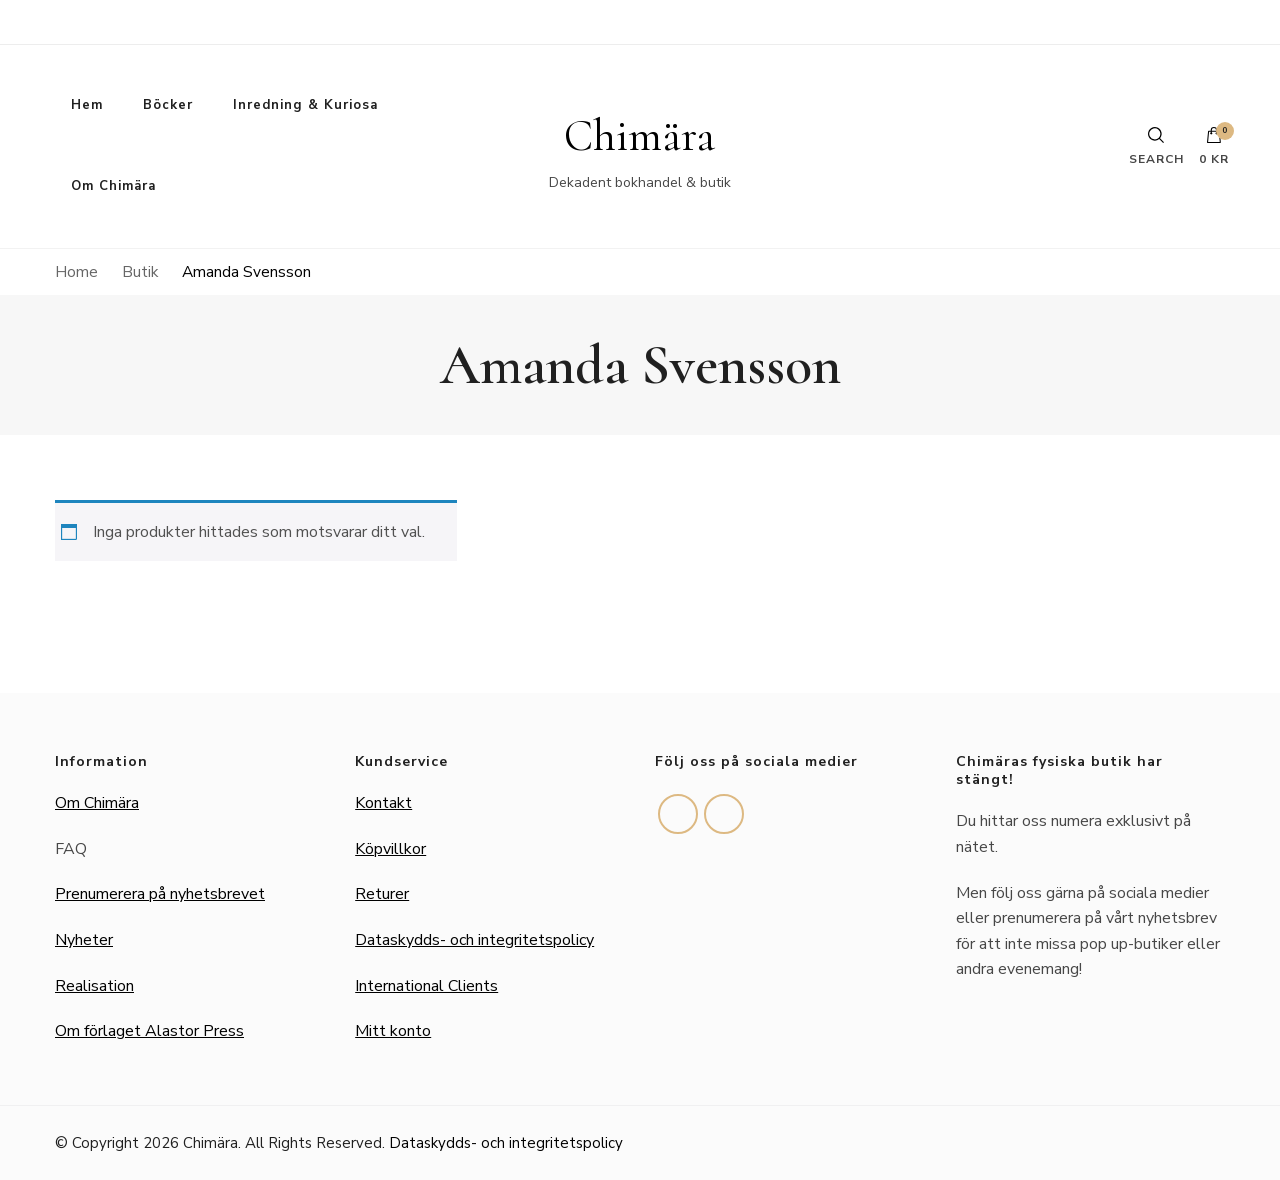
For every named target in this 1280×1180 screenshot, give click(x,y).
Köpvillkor (390, 849)
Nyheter (84, 940)
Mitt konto (393, 1031)
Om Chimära (113, 186)
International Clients (426, 986)
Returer (382, 894)
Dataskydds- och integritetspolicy (474, 940)
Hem (87, 105)
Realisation (94, 986)
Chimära (639, 136)
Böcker (168, 105)
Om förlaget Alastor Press (149, 1031)
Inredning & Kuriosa (305, 105)
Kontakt (383, 803)
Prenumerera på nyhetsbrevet (160, 894)
